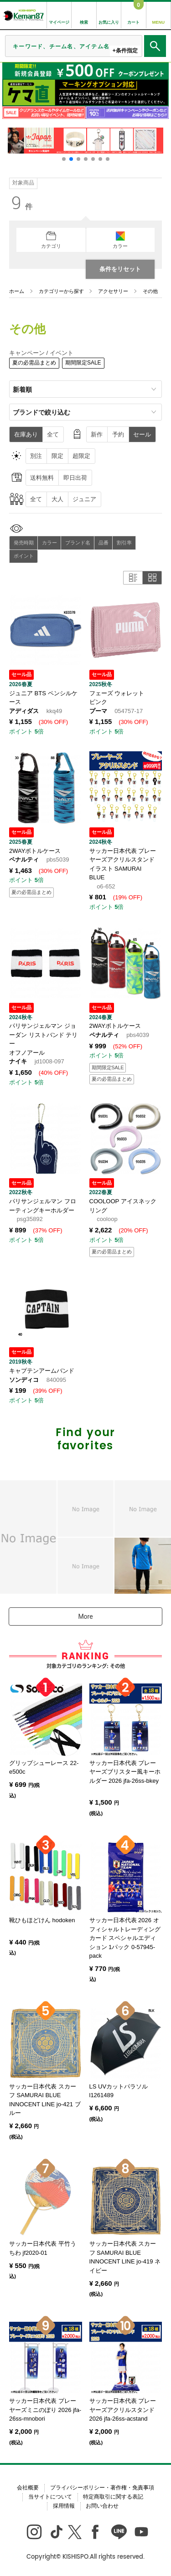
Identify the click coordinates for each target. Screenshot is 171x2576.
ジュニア (84, 499)
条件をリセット (120, 269)
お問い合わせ (102, 2506)
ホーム (16, 291)
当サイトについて (50, 2497)
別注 (36, 455)
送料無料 (42, 477)
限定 (57, 455)
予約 (118, 434)
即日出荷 (75, 477)
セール (142, 434)
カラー (49, 542)
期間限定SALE (83, 362)
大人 (57, 499)
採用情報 (64, 2506)
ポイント (24, 556)
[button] (64, 159)
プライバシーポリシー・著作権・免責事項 (102, 2487)
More (85, 1616)
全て (53, 434)
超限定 (81, 455)
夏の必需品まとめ (34, 362)
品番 (103, 542)
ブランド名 (77, 542)
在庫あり (26, 434)
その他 (150, 291)
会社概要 (28, 2487)
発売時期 (24, 542)
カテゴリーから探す (61, 291)
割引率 (124, 542)
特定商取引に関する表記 (113, 2497)
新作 (97, 434)
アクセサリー (113, 291)
